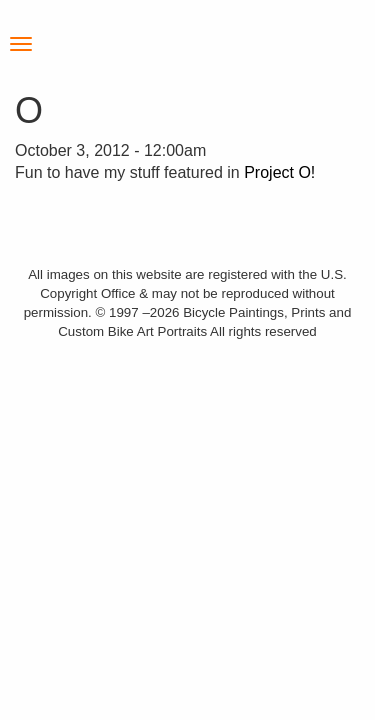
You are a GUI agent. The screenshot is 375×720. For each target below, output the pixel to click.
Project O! (279, 172)
